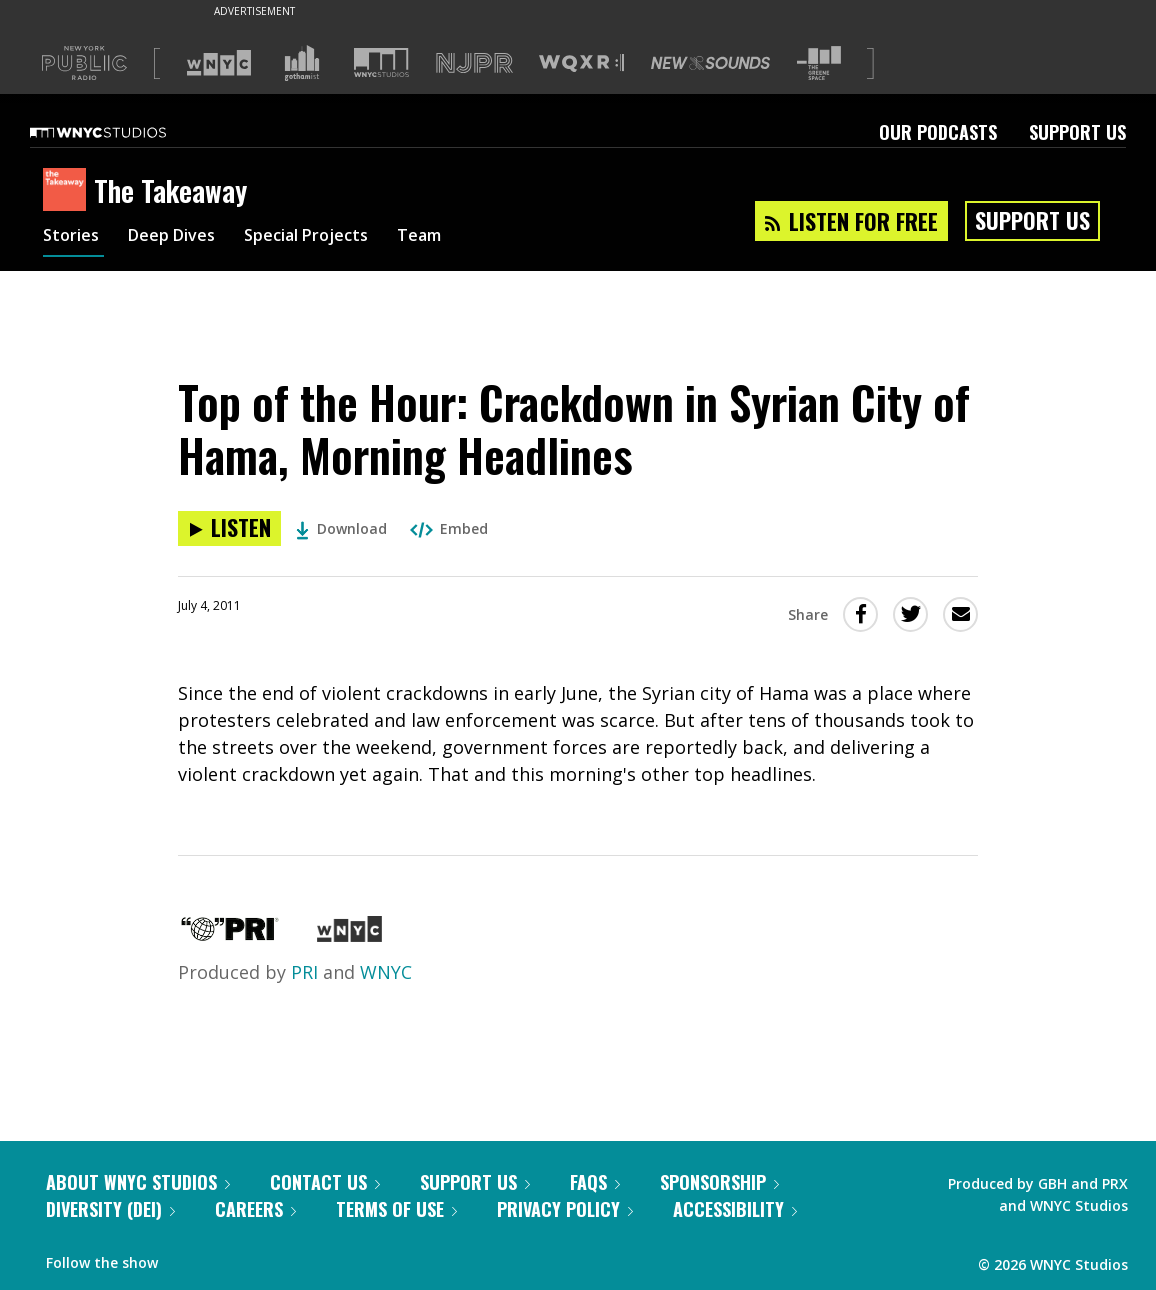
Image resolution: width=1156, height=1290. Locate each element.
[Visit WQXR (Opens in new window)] (581, 63)
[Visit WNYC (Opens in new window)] (219, 63)
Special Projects (330, 238)
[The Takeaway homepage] (68, 191)
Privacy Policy (565, 1209)
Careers (255, 1209)
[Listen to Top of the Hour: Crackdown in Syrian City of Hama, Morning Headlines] (229, 528)
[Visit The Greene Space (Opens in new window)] (819, 63)
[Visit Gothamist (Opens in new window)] (302, 63)
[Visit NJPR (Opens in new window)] (474, 63)
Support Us (1077, 132)
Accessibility (735, 1209)
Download (341, 528)
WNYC (386, 972)
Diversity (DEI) (110, 1209)
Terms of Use (396, 1209)
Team (454, 238)
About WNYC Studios (138, 1182)
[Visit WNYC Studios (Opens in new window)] (381, 62)
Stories (73, 238)
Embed (449, 528)
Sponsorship (719, 1182)
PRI (304, 972)
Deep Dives (182, 238)
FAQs (595, 1182)
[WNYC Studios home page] (123, 132)
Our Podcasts (938, 132)
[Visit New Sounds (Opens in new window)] (710, 63)
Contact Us (325, 1182)
